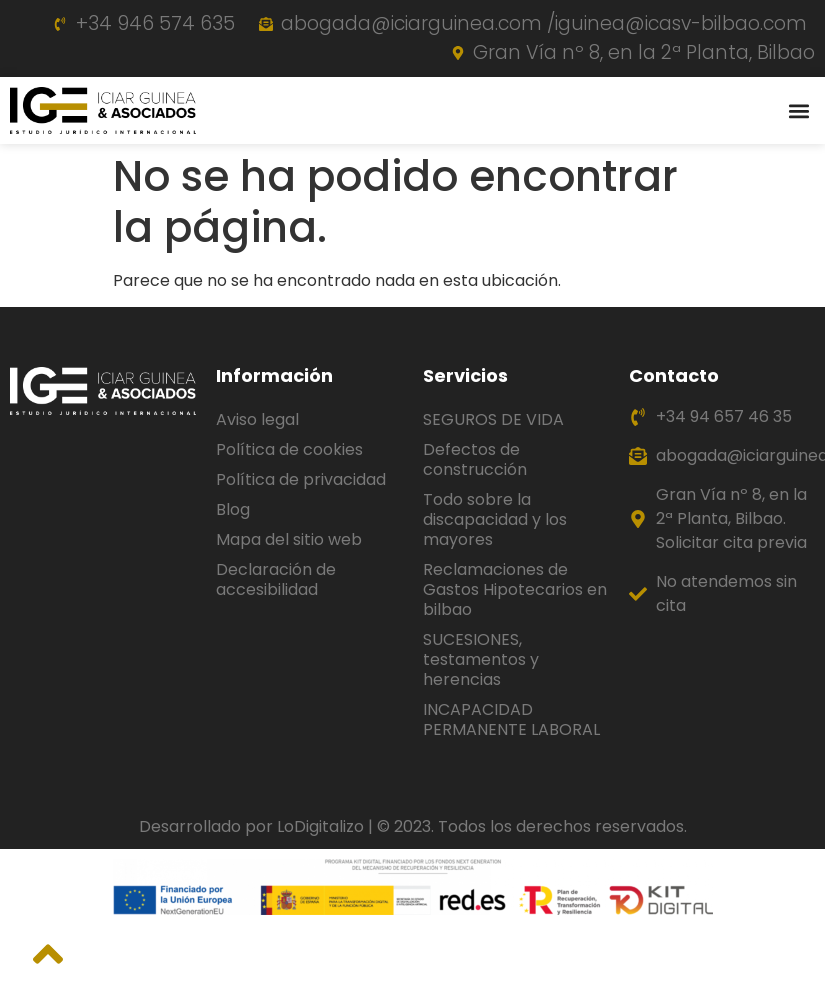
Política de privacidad (301, 479)
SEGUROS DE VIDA (493, 419)
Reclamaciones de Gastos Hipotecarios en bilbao (515, 589)
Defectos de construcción (475, 459)
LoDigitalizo (320, 826)
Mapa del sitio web (289, 539)
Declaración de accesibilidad (276, 579)
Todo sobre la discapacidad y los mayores (495, 519)
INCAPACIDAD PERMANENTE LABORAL (511, 719)
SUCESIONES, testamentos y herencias (481, 659)
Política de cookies (289, 449)
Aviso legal (257, 419)
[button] (798, 110)
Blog (233, 509)
